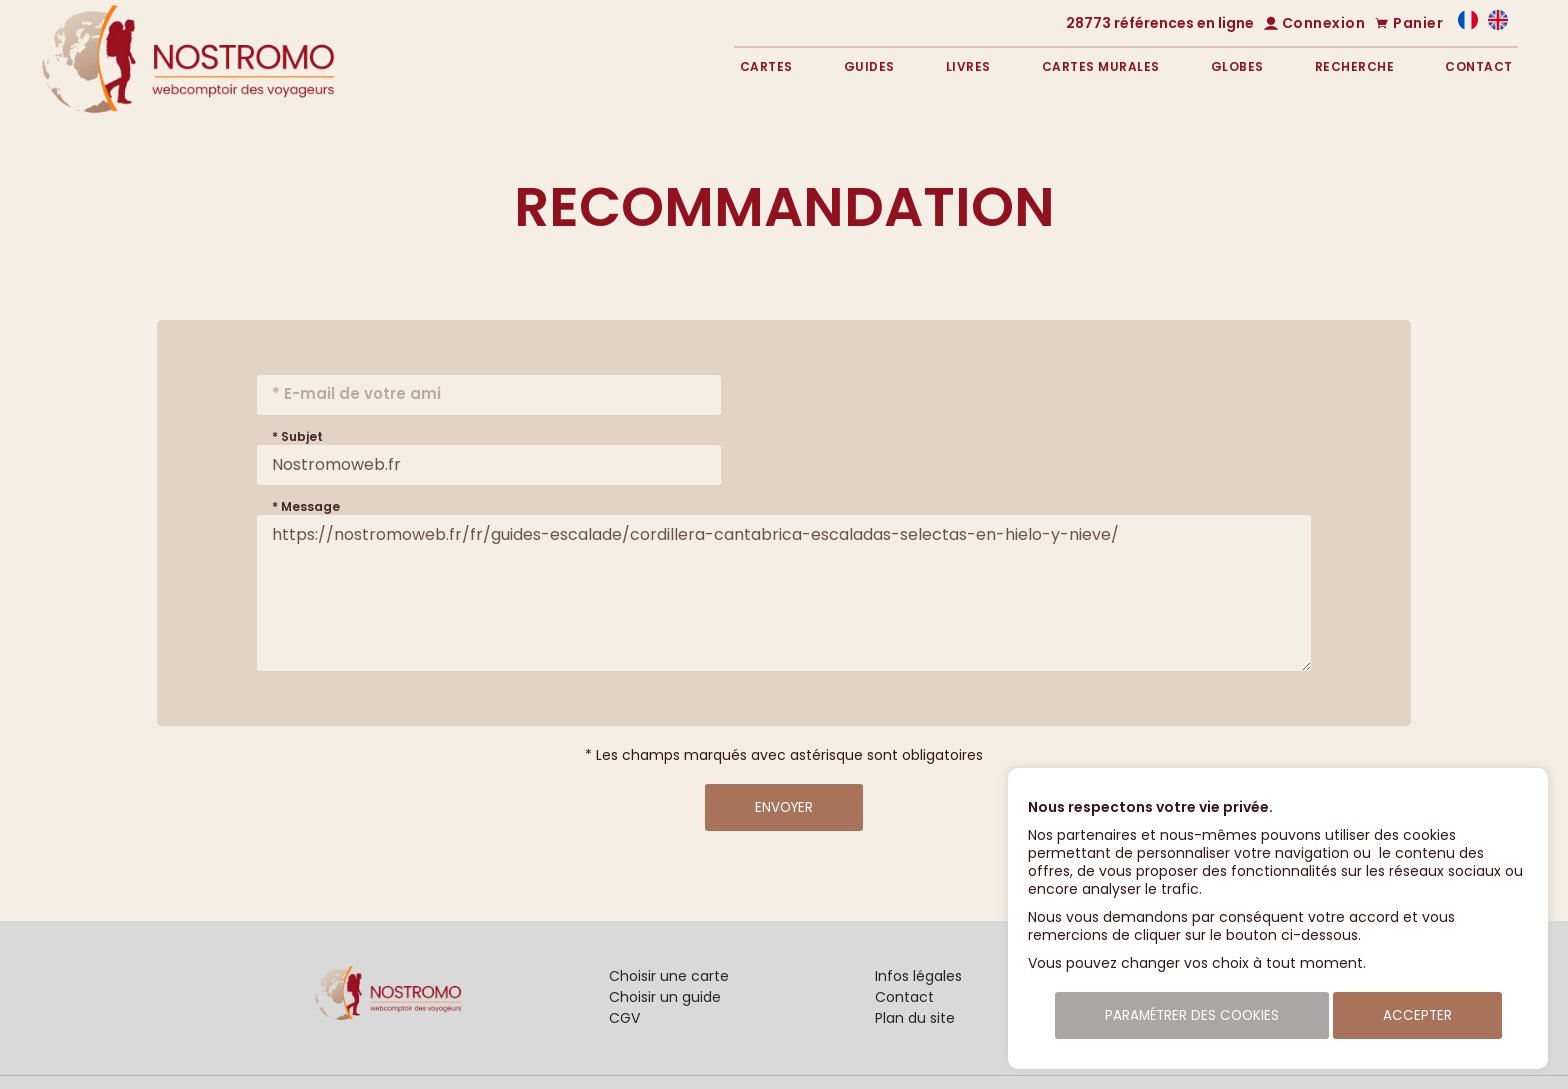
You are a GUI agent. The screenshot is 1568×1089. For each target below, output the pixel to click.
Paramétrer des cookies (1192, 1015)
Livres (968, 66)
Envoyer (784, 807)
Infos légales (918, 976)
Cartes (766, 66)
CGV (624, 1018)
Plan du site (915, 1018)
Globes (1237, 66)
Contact (1479, 66)
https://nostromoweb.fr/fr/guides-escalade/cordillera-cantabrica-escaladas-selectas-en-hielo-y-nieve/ (784, 593)
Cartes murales (1101, 66)
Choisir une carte (669, 976)
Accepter (1417, 1015)
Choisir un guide (665, 997)
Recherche (1355, 66)
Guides (869, 66)
